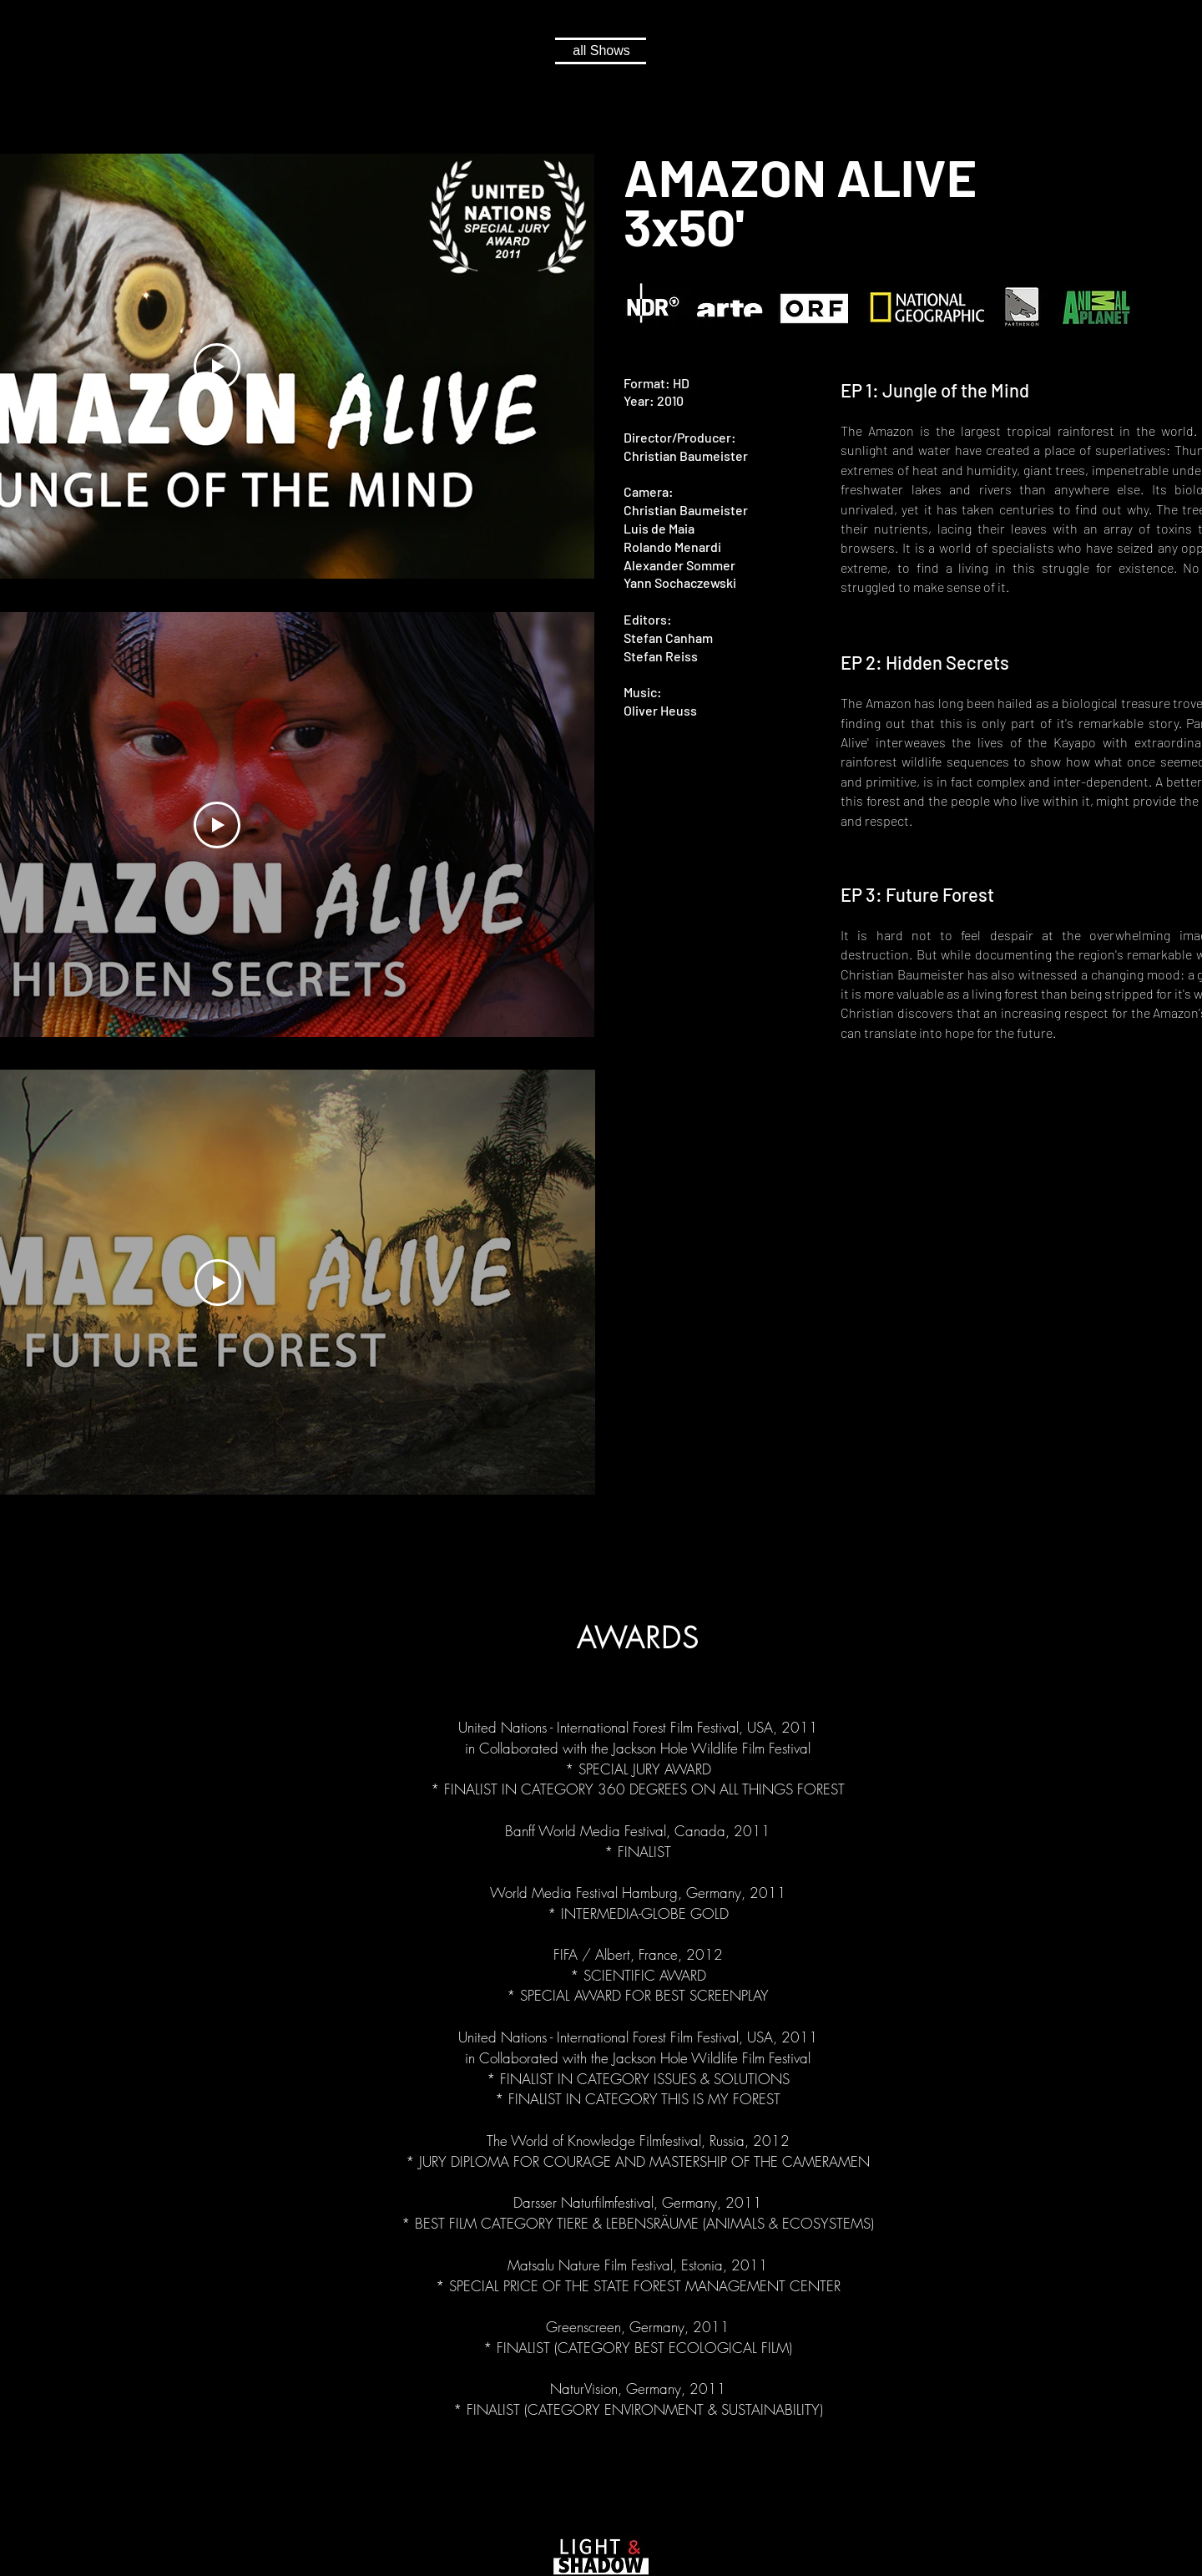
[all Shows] (600, 51)
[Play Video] (217, 366)
